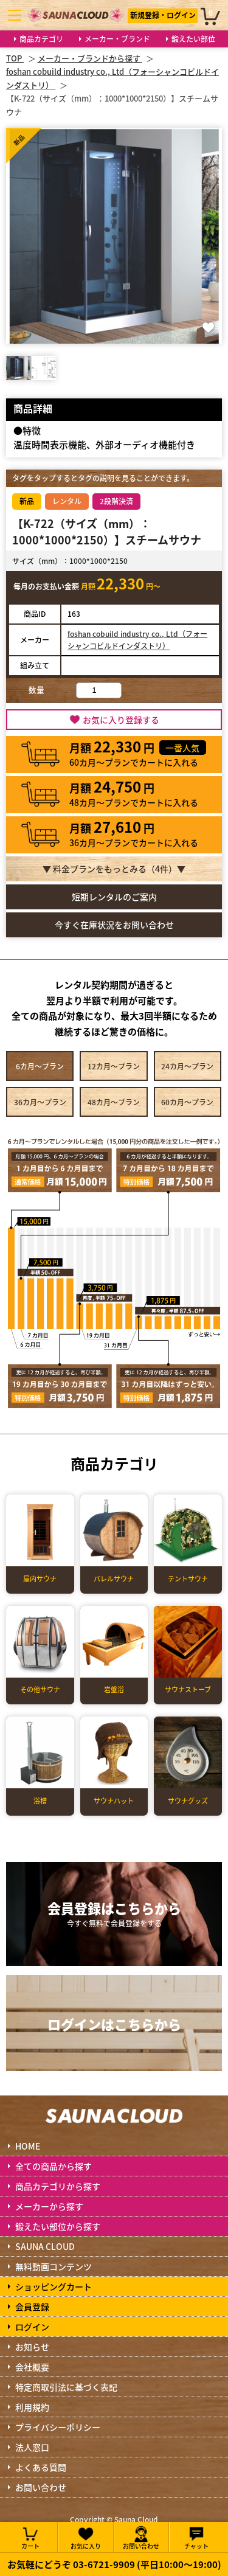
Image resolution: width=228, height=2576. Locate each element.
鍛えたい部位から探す (57, 2226)
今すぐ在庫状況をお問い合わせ (114, 924)
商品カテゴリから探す (57, 2186)
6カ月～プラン (40, 1066)
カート (30, 2537)
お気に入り (86, 2537)
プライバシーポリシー (57, 2427)
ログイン (32, 2327)
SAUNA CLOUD (45, 2246)
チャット (196, 2537)
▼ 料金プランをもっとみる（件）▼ (114, 869)
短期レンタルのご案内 (114, 896)
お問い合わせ (40, 2487)
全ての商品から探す (53, 2166)
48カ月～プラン (114, 1102)
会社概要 (32, 2367)
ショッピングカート (53, 2286)
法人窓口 (32, 2447)
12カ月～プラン (114, 1066)
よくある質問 (40, 2467)
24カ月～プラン (187, 1066)
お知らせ (32, 2347)
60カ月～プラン (187, 1102)
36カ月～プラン (40, 1102)
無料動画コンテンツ (53, 2266)
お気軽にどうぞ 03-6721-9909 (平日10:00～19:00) (114, 2564)
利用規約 (32, 2407)
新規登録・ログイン (163, 15)
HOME (27, 2146)
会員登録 (32, 2306)
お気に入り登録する (121, 719)
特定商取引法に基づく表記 (66, 2387)
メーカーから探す (49, 2206)
